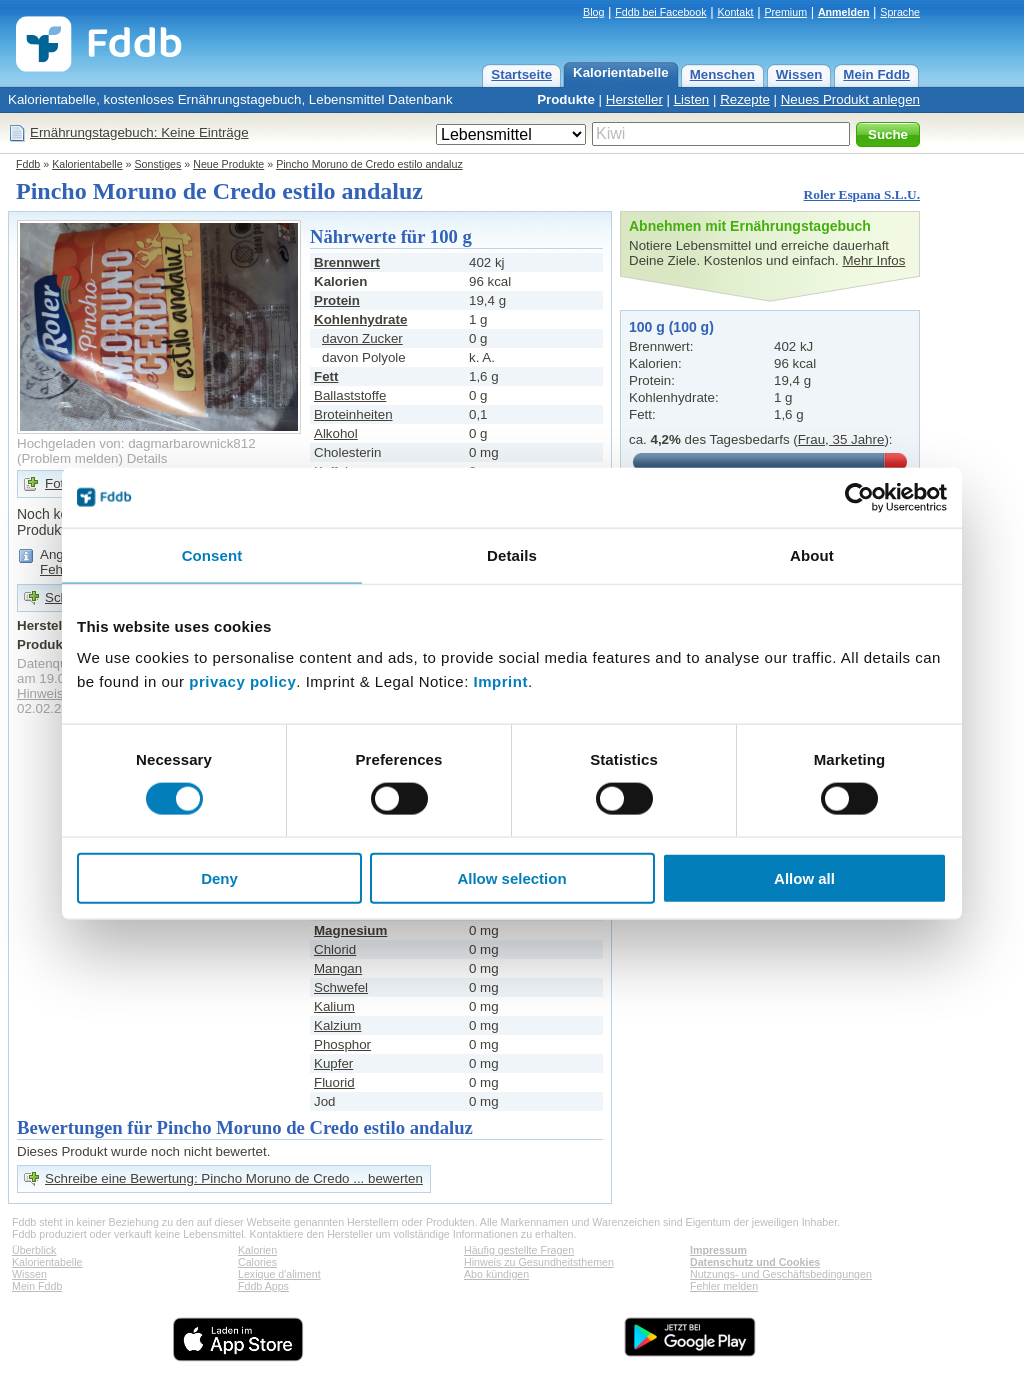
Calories (257, 1262)
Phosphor (342, 1044)
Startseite (521, 74)
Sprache (900, 12)
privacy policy (242, 681)
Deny (219, 878)
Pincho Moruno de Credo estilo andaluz (369, 164)
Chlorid (335, 949)
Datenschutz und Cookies (755, 1262)
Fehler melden (724, 1286)
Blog (593, 12)
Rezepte (745, 99)
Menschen (722, 74)
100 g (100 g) (671, 327)
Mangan (338, 968)
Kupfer (333, 1063)
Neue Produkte (228, 164)
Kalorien (257, 1250)
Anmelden (844, 12)
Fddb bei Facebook (660, 12)
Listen (692, 99)
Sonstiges (158, 164)
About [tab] (812, 554)
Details (147, 458)
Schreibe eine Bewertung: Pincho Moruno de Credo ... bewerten (234, 1178)
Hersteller (634, 99)
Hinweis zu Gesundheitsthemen (539, 1262)
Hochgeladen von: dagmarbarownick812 (136, 443)
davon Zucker (362, 338)
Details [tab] (512, 554)
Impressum (718, 1250)
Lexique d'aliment (279, 1274)
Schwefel (341, 987)
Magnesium (350, 930)
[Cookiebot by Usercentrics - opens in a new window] (859, 497)
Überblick (34, 1250)
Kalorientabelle (621, 72)
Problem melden (69, 458)
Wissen (799, 74)
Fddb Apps (263, 1286)
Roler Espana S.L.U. (862, 194)
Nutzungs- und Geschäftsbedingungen (781, 1274)
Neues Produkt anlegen (850, 99)
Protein (337, 300)
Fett (326, 376)
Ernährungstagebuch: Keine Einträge (139, 132)
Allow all (804, 878)
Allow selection (511, 878)
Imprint (501, 681)
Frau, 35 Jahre (841, 439)
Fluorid (334, 1082)
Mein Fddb (876, 74)
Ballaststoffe (350, 395)
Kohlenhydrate (360, 319)
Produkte (566, 99)
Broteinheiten (353, 414)
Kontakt (735, 12)
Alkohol (336, 433)
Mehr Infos (873, 260)
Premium (785, 12)
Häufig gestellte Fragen (519, 1250)
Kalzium (337, 1025)
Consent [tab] (212, 554)
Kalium (334, 1006)
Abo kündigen (496, 1274)
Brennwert (347, 262)
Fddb (28, 164)
